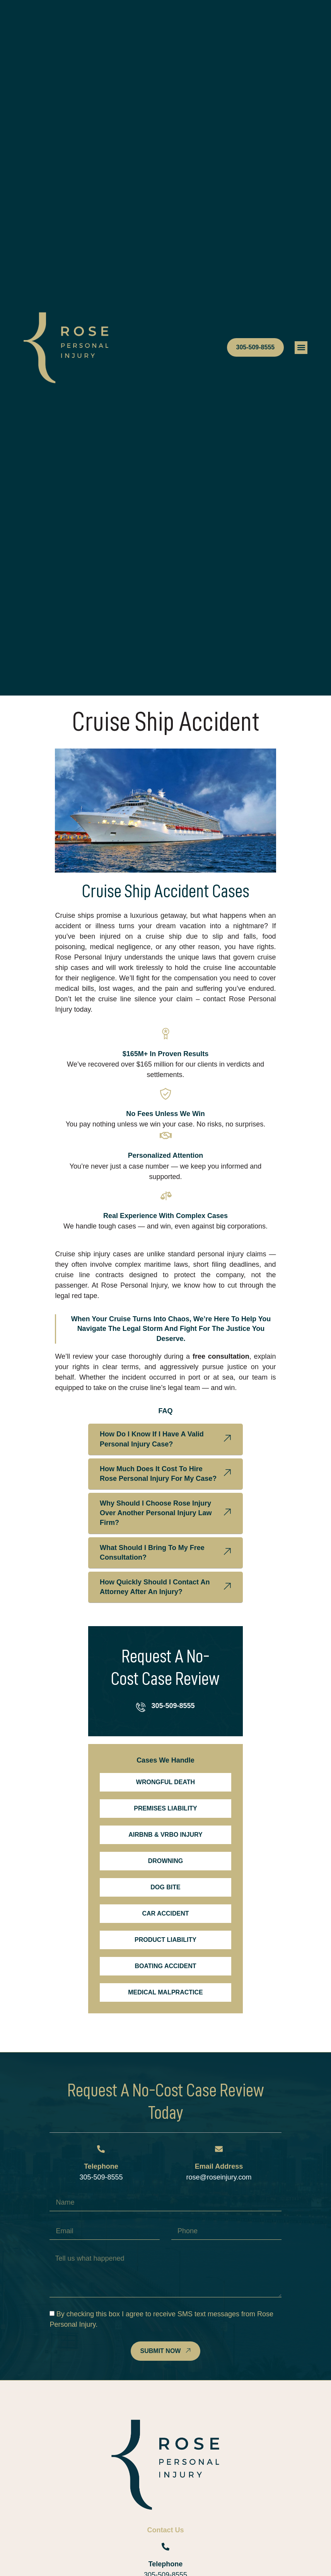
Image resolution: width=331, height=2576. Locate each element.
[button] (301, 347)
